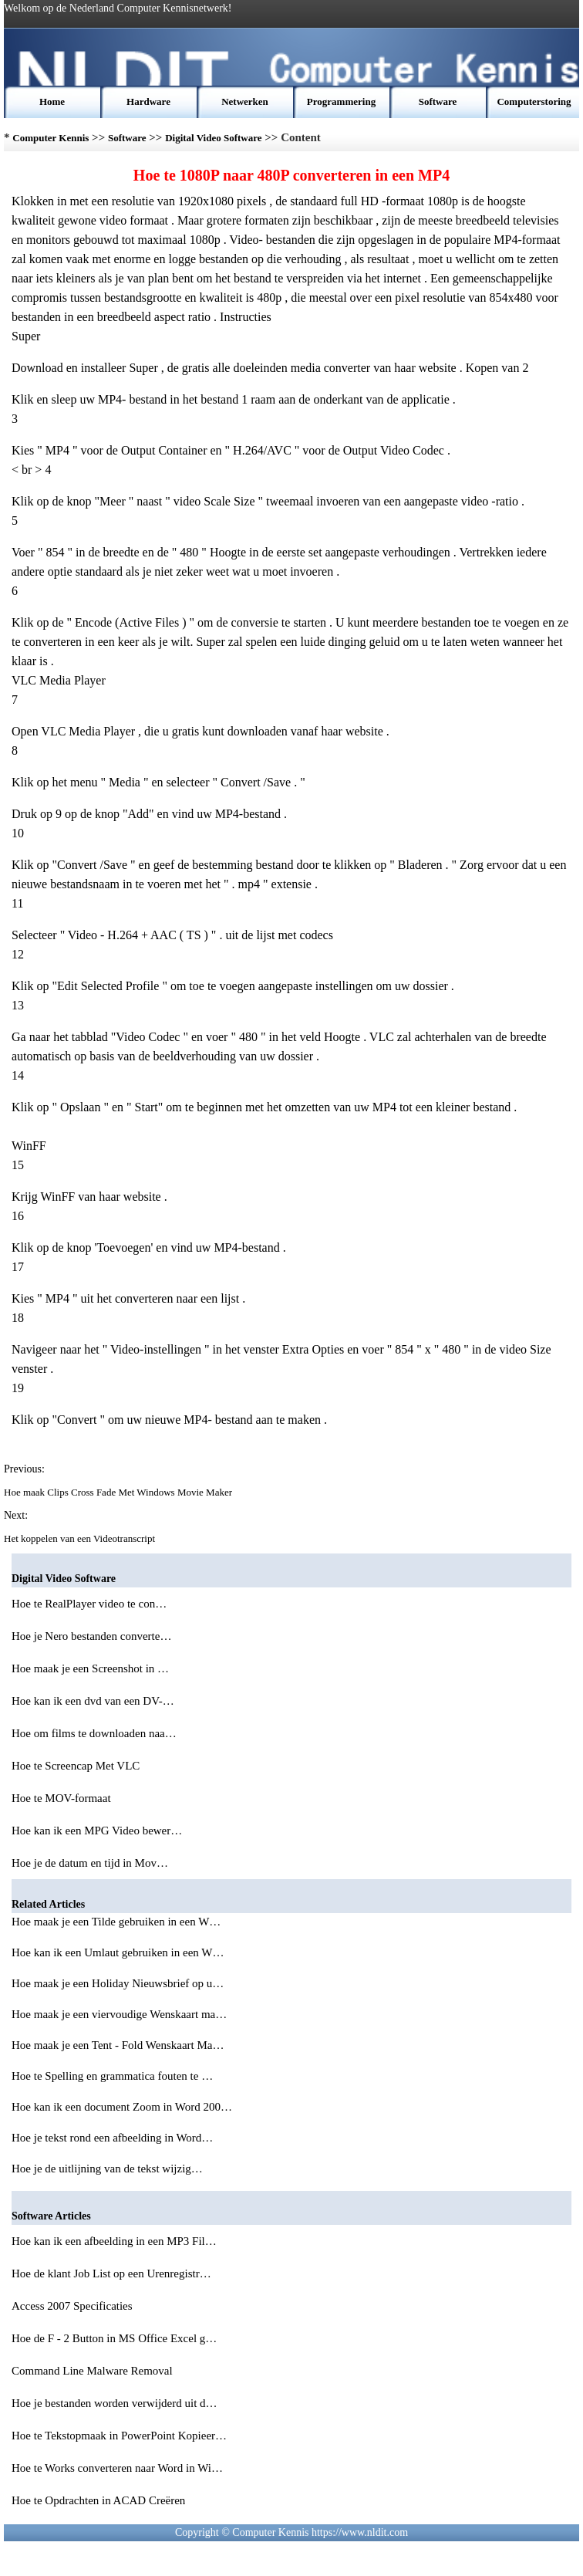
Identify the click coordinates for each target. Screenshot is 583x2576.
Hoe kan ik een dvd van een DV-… (93, 1701)
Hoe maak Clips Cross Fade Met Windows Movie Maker (119, 1492)
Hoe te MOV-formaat (62, 1798)
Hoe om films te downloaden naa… (94, 1733)
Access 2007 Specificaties (73, 2306)
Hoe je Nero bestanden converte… (91, 1636)
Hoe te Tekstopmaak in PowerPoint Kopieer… (119, 2435)
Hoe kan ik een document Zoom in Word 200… (122, 2107)
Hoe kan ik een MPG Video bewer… (97, 1830)
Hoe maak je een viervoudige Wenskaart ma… (119, 2014)
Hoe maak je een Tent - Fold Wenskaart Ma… (118, 2045)
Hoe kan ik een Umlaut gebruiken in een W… (118, 1952)
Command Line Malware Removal (93, 2371)
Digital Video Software (213, 138)
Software (438, 101)
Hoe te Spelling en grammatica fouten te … (112, 2076)
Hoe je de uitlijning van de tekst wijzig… (107, 2168)
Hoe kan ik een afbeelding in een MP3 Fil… (114, 2241)
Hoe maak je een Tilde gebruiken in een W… (116, 1921)
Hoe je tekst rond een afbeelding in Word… (112, 2137)
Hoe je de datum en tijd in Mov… (90, 1863)
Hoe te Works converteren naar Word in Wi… (117, 2468)
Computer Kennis (50, 138)
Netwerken (244, 101)
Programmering (341, 101)
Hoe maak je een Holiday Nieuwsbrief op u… (118, 1983)
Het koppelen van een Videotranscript (80, 1538)
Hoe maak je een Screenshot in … (90, 1668)
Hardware (148, 101)
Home (52, 101)
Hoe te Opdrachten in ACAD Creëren (100, 2500)
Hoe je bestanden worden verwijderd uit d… (114, 2403)
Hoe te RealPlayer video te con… (89, 1603)
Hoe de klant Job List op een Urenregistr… (111, 2273)
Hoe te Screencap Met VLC (77, 1766)
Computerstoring (534, 101)
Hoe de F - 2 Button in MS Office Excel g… (114, 2338)
